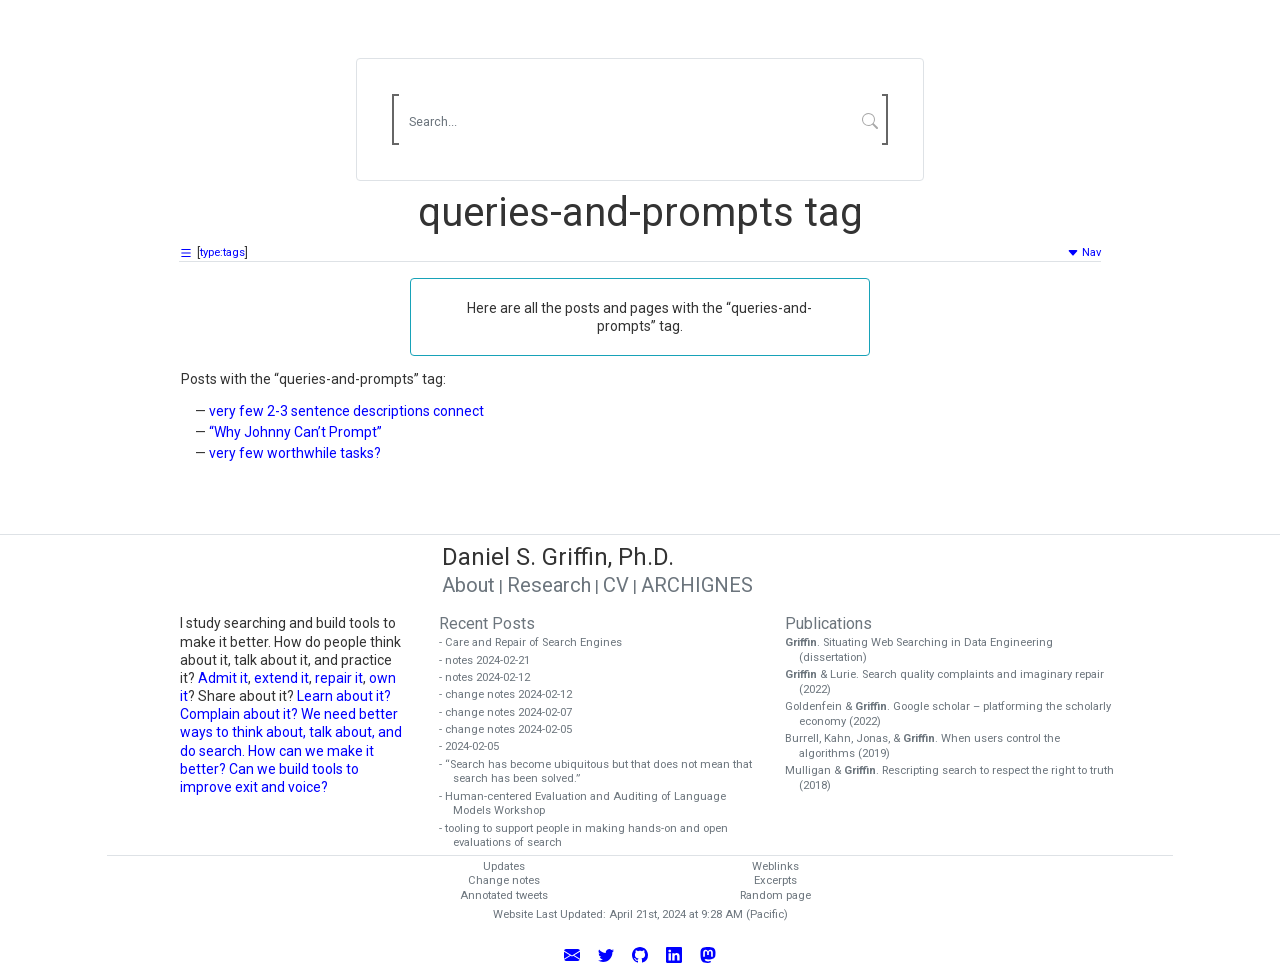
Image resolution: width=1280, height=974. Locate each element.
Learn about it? (344, 696)
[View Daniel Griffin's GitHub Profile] (640, 954)
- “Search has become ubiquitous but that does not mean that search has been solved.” (602, 772)
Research (549, 585)
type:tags (222, 252)
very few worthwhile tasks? (295, 453)
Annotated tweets (504, 895)
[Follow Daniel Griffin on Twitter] (606, 954)
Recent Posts (487, 623)
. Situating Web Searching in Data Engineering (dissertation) (926, 650)
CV (616, 585)
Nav (1084, 252)
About (468, 585)
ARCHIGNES (697, 585)
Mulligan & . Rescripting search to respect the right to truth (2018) (956, 778)
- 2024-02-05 (476, 746)
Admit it (223, 678)
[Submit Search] (870, 120)
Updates (504, 866)
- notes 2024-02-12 (491, 677)
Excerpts (775, 880)
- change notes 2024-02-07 (512, 712)
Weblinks (775, 866)
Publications (828, 623)
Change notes (504, 880)
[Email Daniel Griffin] (572, 954)
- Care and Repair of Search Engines (537, 642)
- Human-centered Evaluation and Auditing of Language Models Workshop (589, 804)
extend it (281, 678)
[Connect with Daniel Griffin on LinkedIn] (674, 954)
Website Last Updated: (549, 914)
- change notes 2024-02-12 (512, 694)
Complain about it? (239, 714)
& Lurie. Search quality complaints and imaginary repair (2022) (951, 682)
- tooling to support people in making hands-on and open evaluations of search (590, 836)
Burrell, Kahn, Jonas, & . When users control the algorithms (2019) (929, 746)
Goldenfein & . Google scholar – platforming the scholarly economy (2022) (955, 714)
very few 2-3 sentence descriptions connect (346, 411)
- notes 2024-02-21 (491, 660)
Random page (775, 895)
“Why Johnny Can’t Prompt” (295, 432)
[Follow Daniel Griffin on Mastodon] (708, 954)
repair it (339, 678)
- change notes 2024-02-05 (512, 729)
